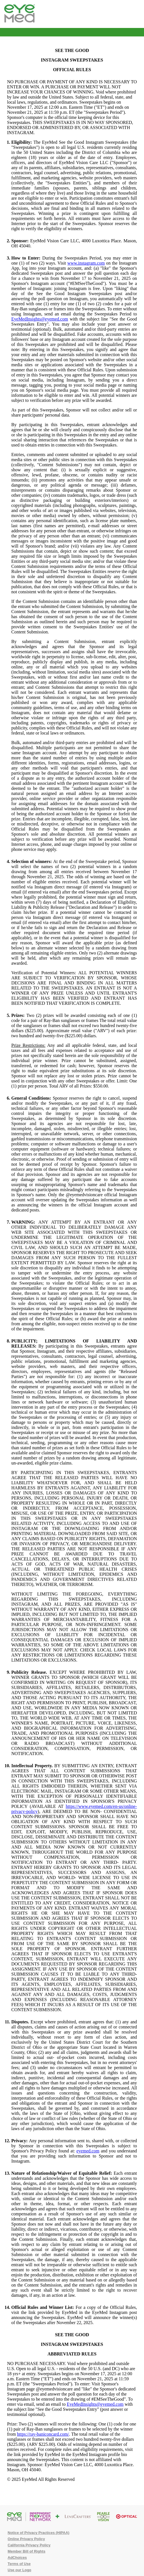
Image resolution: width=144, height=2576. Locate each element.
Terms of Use (19, 2564)
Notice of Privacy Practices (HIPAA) (38, 2533)
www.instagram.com (86, 263)
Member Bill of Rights (26, 2551)
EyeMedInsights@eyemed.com (39, 319)
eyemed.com (88, 2150)
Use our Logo (19, 2570)
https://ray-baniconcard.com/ (43, 2434)
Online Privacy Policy (26, 2539)
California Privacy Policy (29, 2545)
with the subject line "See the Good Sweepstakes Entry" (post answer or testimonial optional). (70, 2409)
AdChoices (17, 2557)
